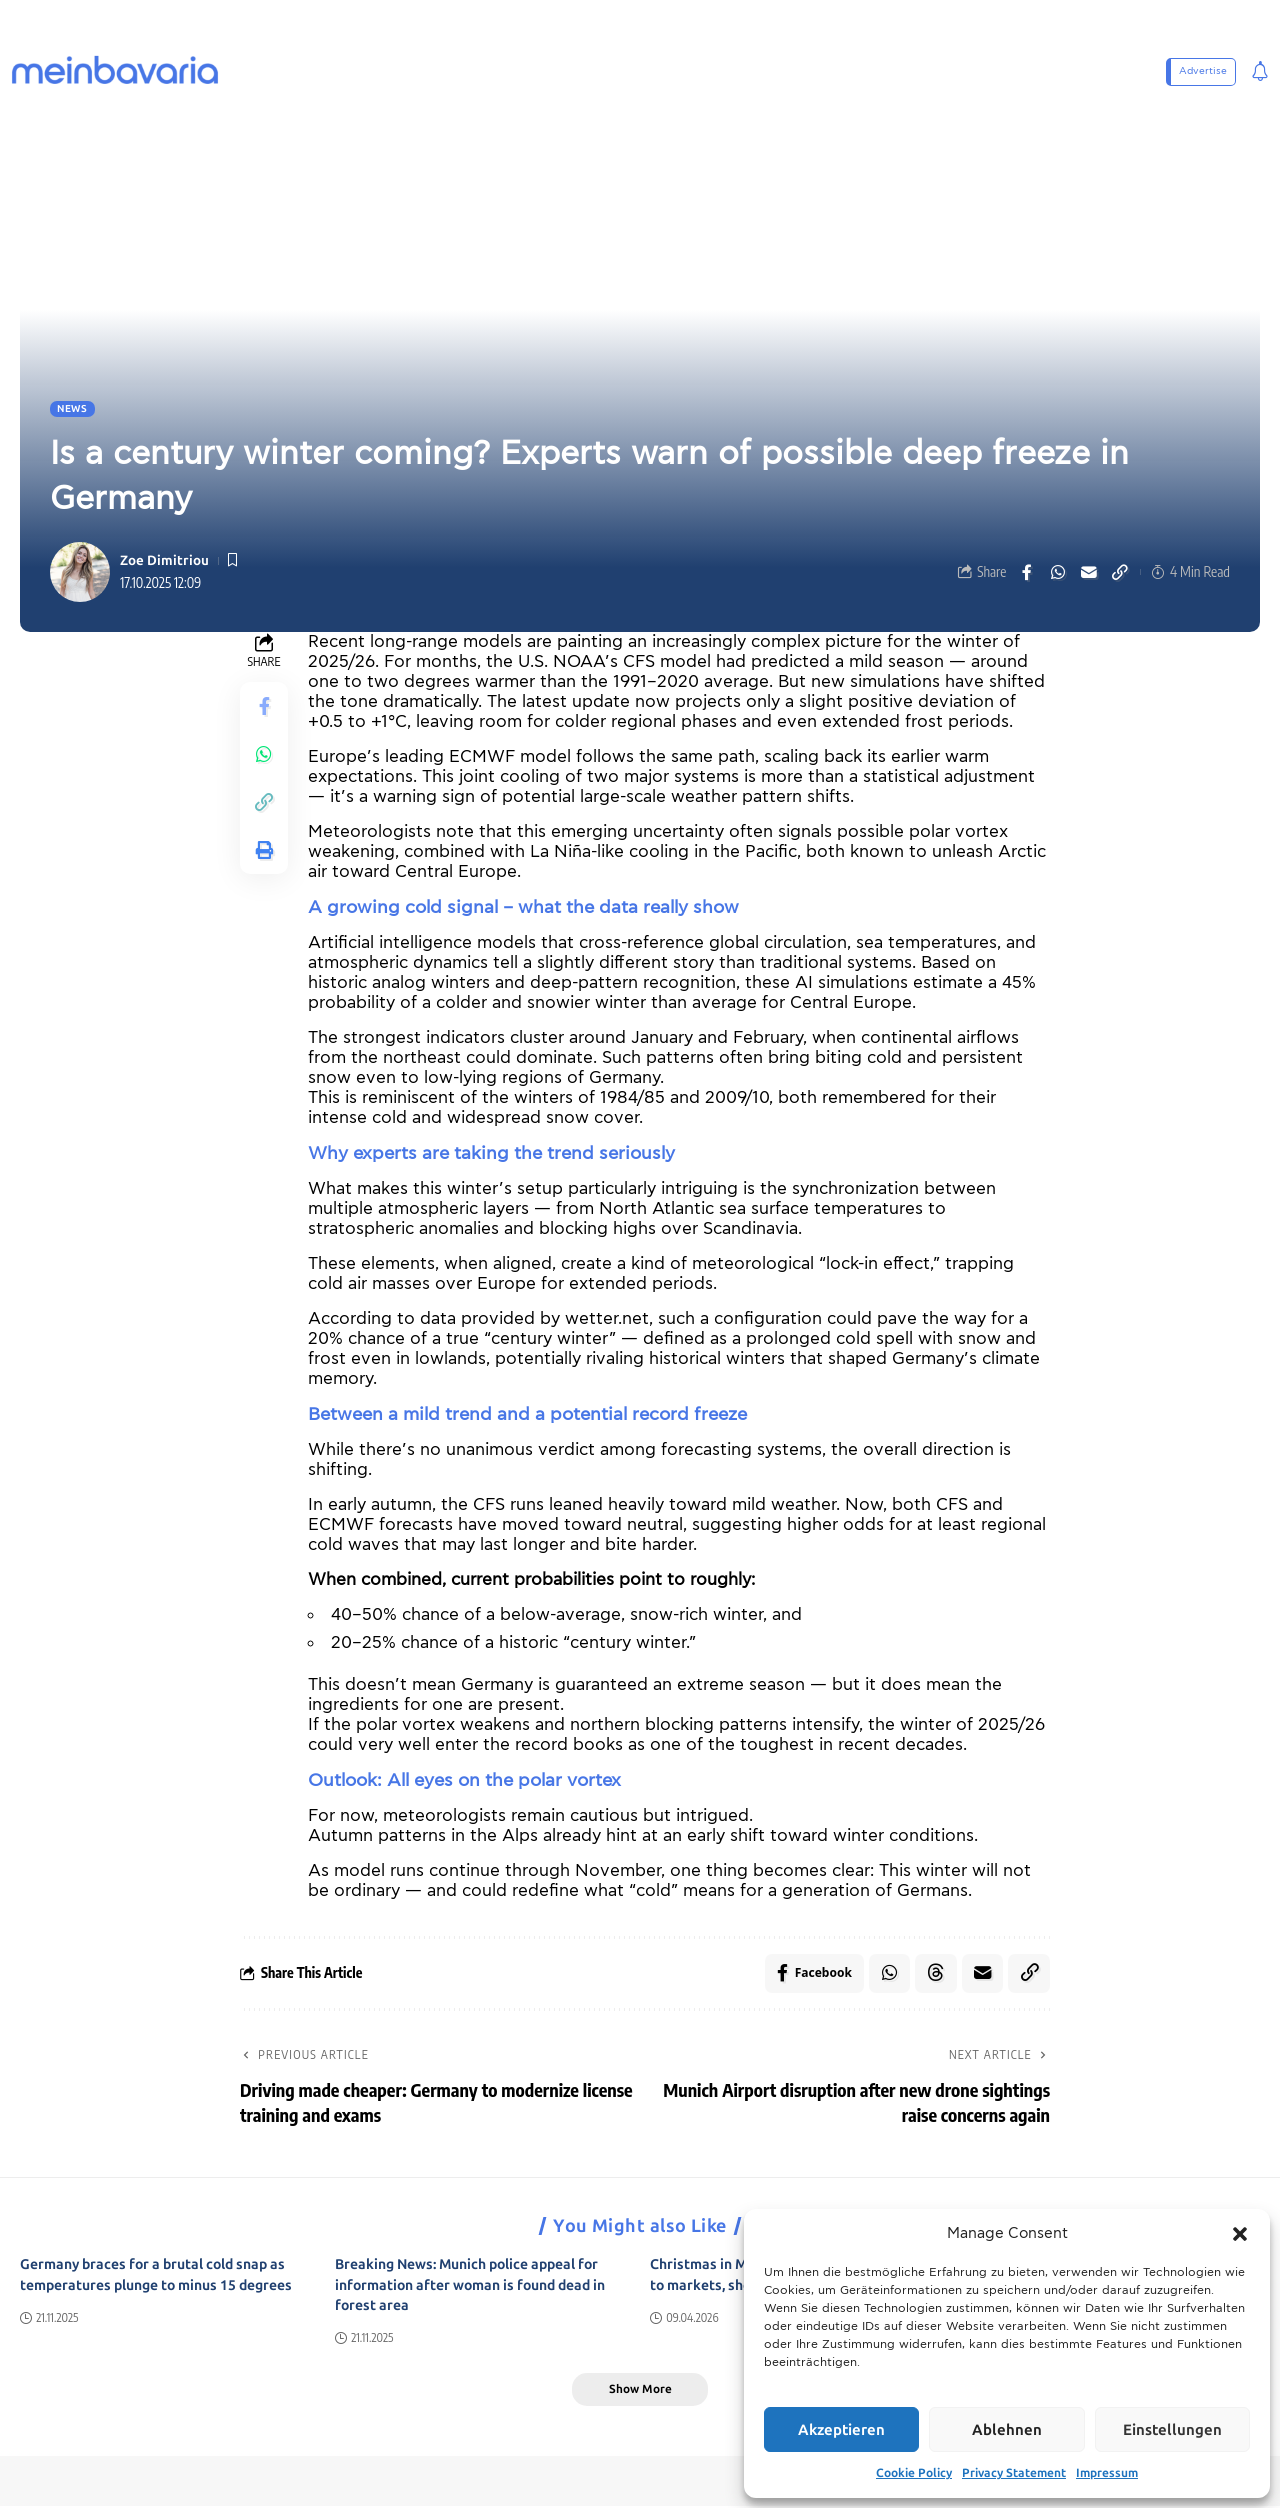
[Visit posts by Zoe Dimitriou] (80, 572)
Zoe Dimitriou (164, 560)
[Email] (1089, 572)
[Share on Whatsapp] (1058, 572)
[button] (1240, 2234)
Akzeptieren (841, 2430)
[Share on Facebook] (1027, 572)
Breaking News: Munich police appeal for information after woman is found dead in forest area (470, 2286)
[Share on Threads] (935, 1974)
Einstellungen (1172, 2430)
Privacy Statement (1014, 2473)
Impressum (1107, 2473)
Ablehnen (1007, 2430)
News (72, 409)
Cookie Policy (914, 2473)
